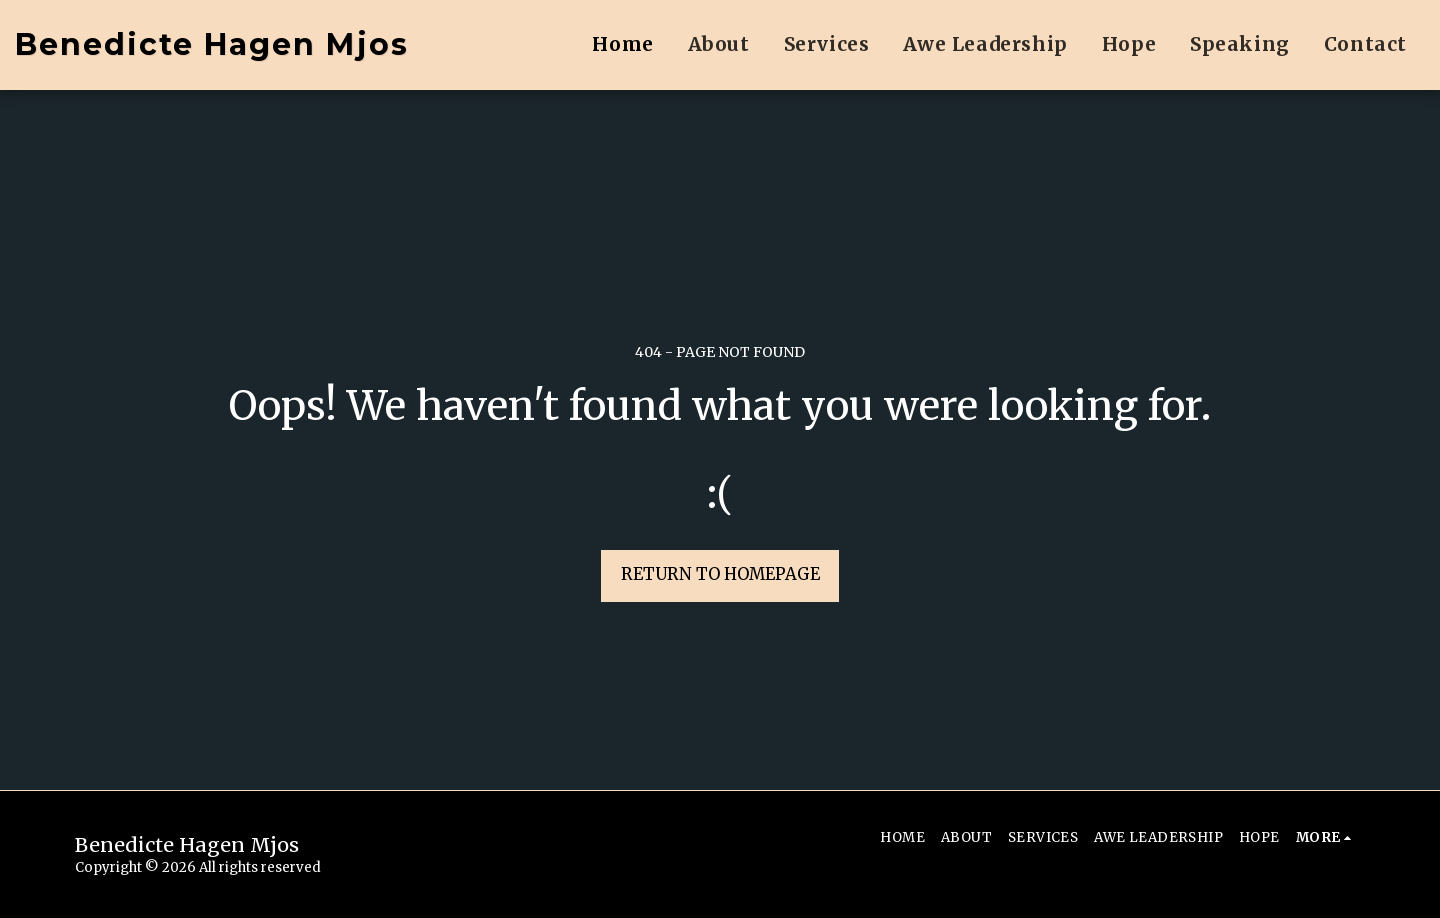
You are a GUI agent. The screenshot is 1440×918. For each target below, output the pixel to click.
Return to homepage (720, 574)
